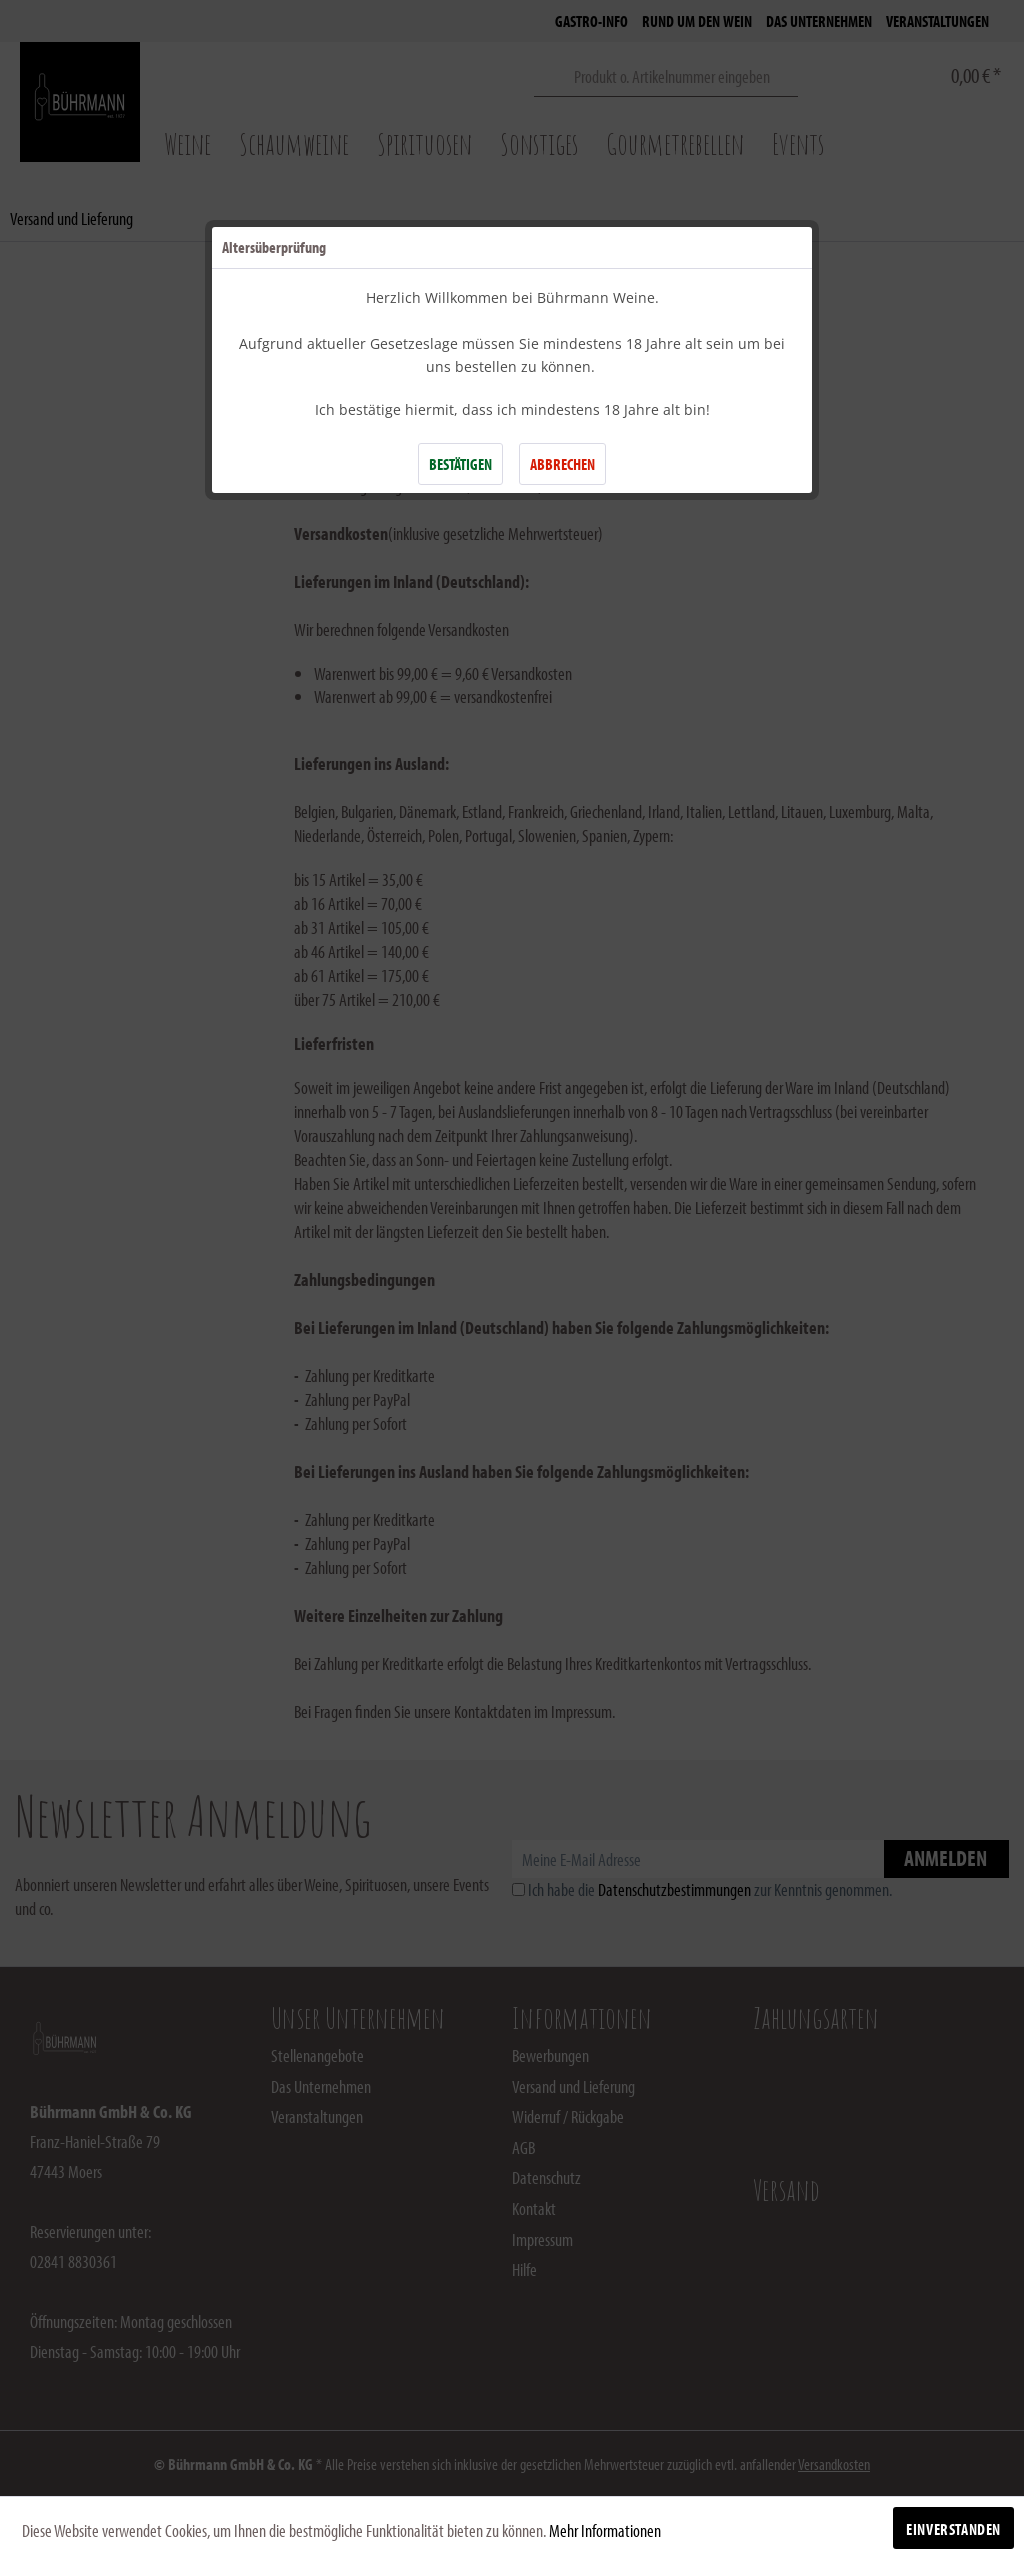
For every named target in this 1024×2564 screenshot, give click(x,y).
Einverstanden (953, 2529)
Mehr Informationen (605, 2530)
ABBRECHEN (562, 464)
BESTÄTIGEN (460, 464)
